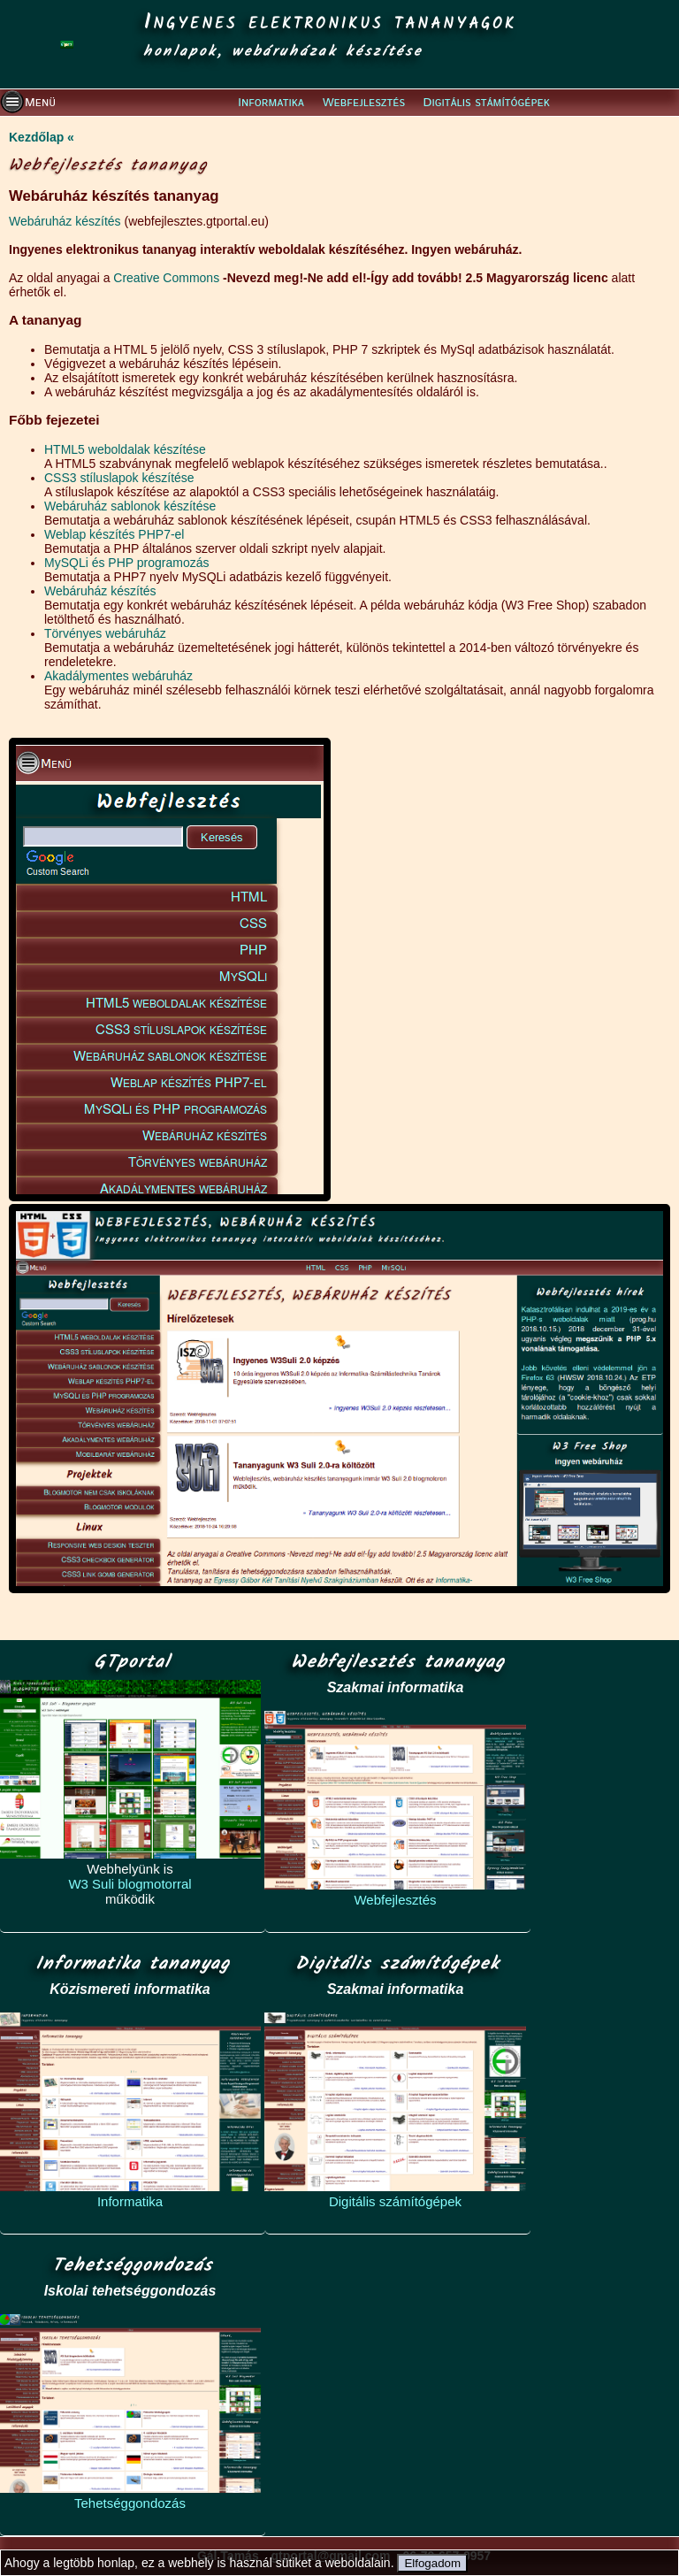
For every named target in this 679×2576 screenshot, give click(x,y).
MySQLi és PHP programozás (126, 563)
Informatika (271, 102)
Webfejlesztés (364, 102)
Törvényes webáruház (105, 633)
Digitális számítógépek (395, 2201)
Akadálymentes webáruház (118, 676)
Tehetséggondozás (130, 2503)
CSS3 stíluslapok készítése (119, 478)
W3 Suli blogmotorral (129, 1883)
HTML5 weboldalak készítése (125, 449)
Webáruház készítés (65, 221)
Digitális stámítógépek (486, 102)
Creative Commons (166, 278)
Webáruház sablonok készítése (130, 506)
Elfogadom (432, 2563)
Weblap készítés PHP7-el (114, 534)
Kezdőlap (36, 137)
